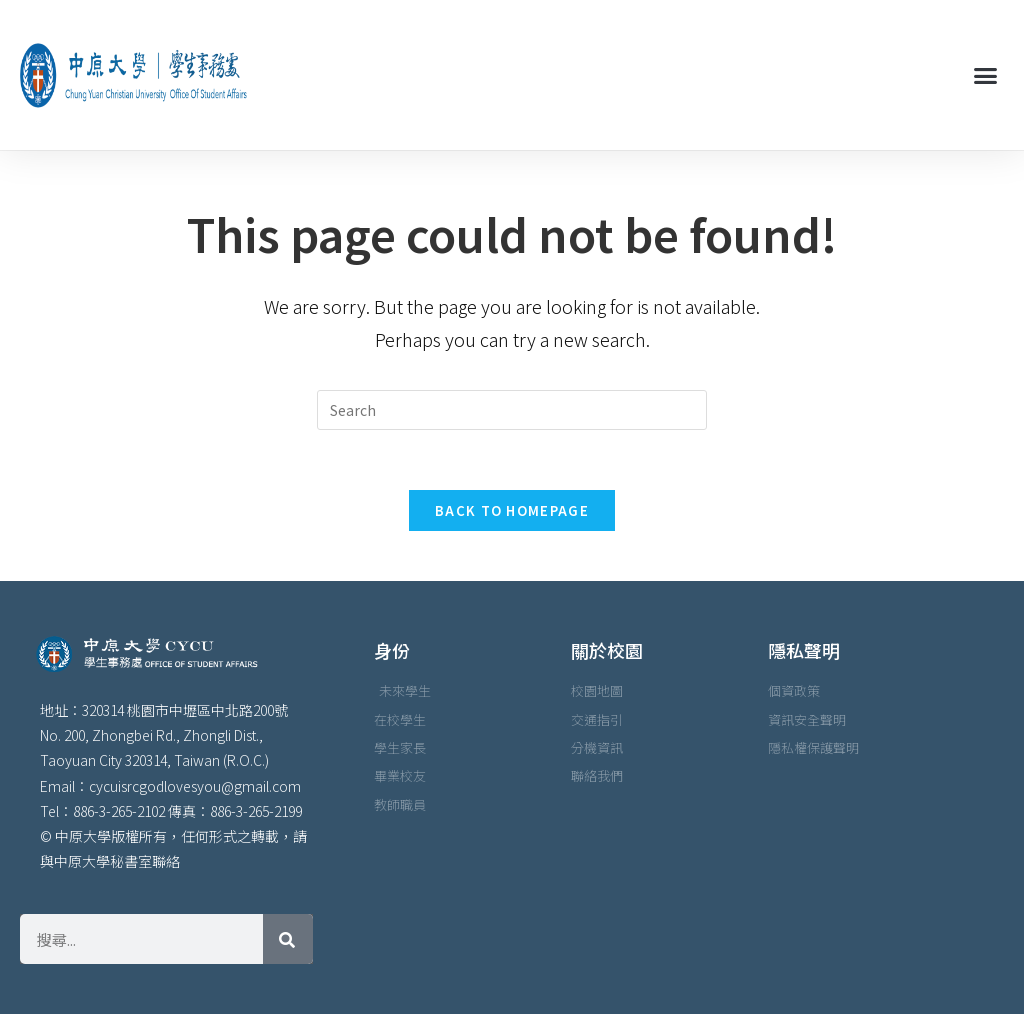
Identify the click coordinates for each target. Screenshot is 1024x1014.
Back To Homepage (512, 510)
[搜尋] (288, 939)
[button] (985, 75)
